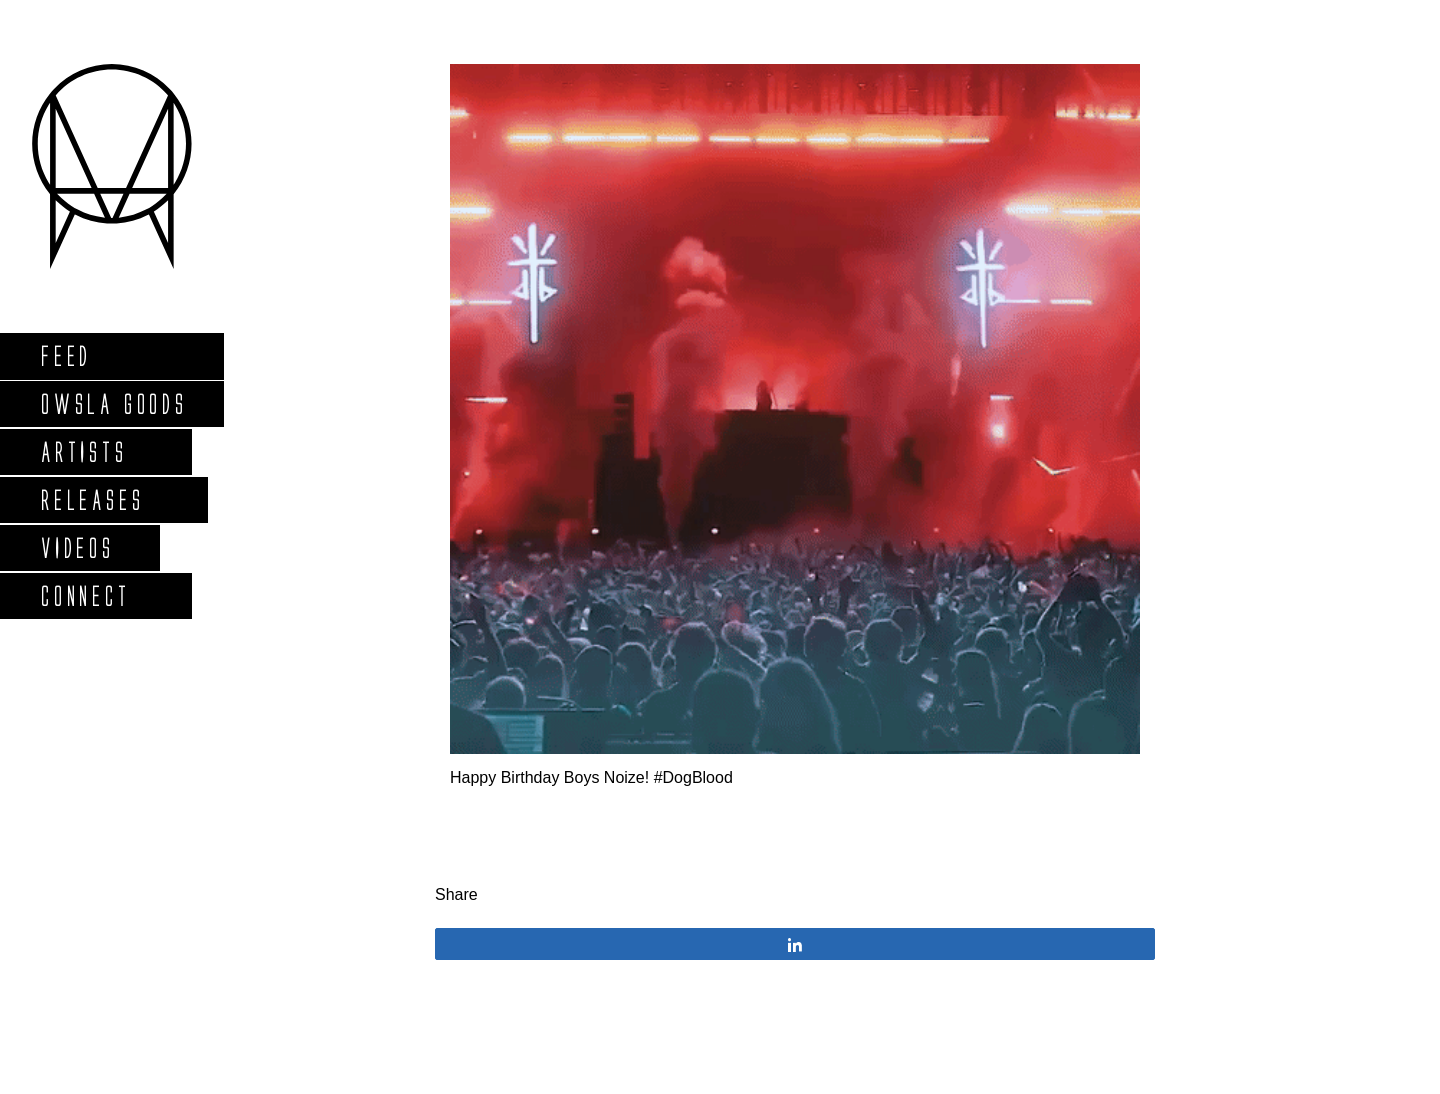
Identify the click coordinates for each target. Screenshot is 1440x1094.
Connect (85, 595)
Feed (65, 355)
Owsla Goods (113, 403)
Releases (91, 499)
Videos (77, 547)
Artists (83, 451)
